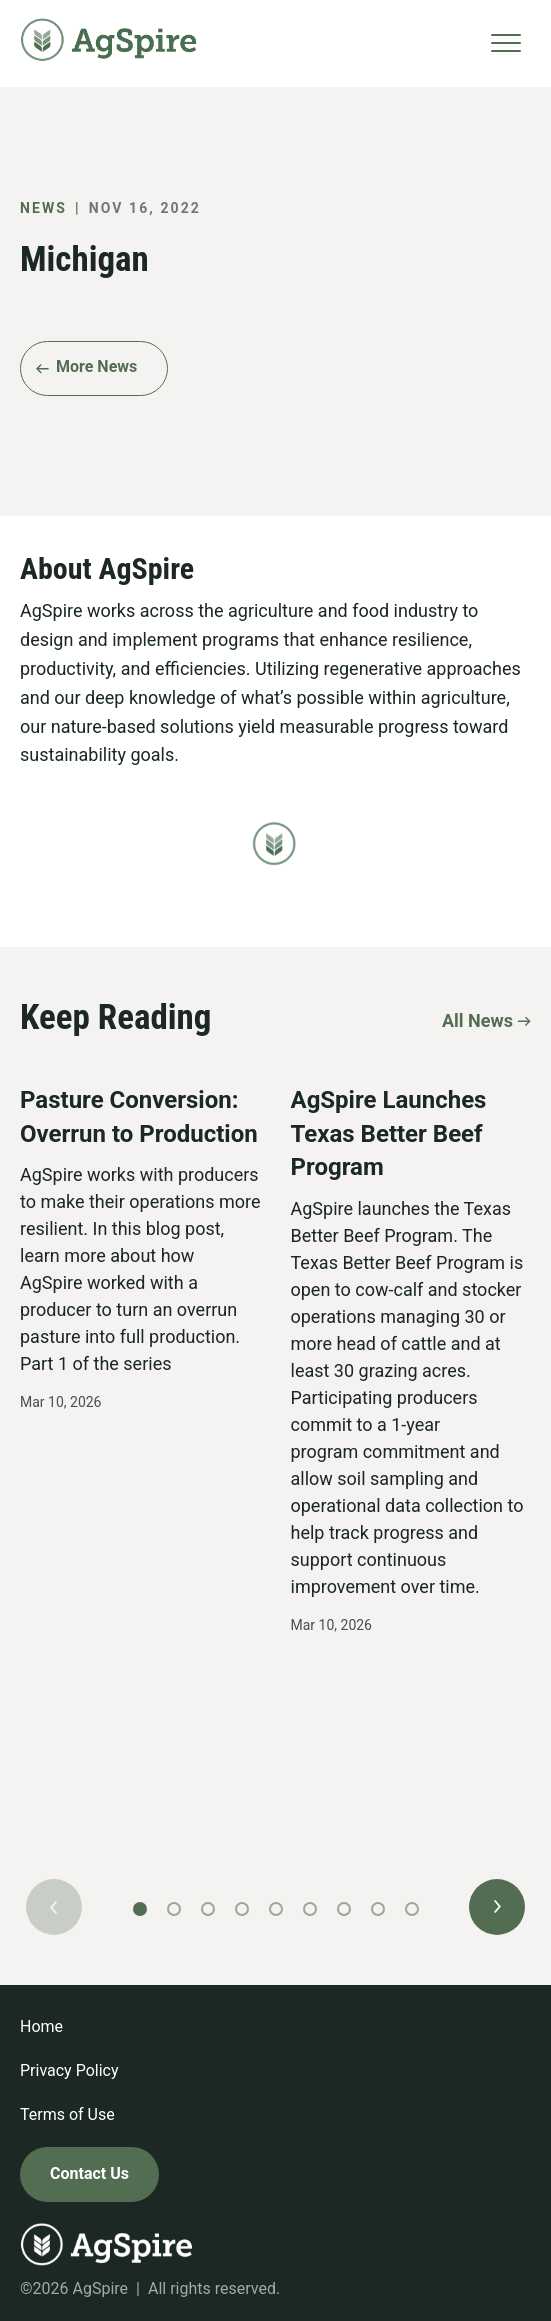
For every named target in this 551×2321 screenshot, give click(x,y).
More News (96, 366)
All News (477, 1019)
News (43, 208)
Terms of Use (67, 2114)
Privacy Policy (69, 2070)
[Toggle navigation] (506, 43)
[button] (497, 1907)
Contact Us (89, 2173)
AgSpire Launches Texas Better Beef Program (389, 1133)
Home (41, 2026)
